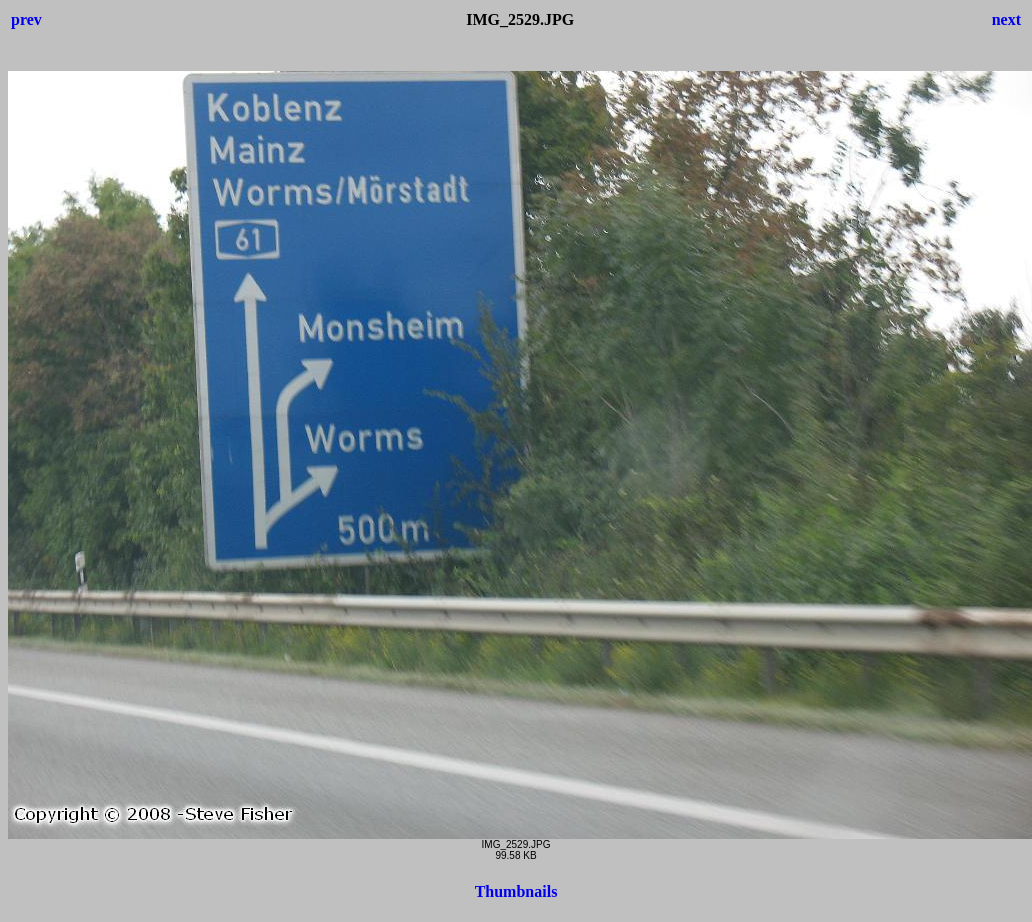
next (1006, 19)
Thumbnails (516, 891)
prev (26, 19)
